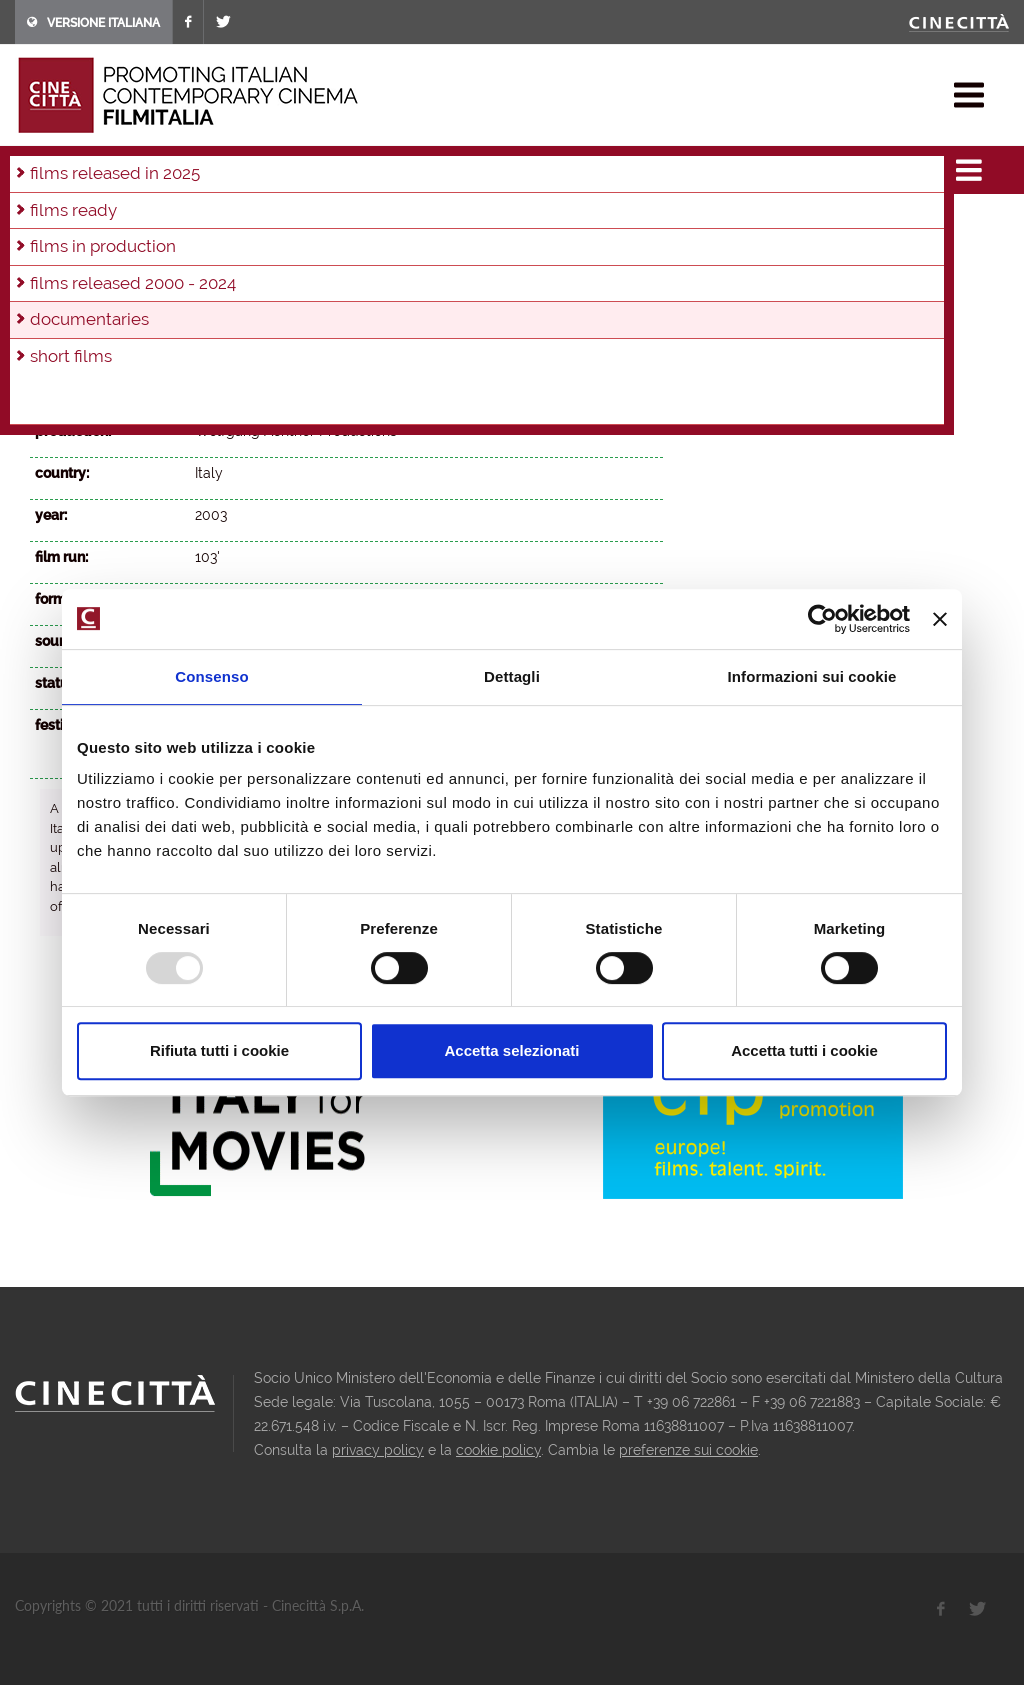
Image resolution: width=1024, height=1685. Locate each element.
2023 (233, 222)
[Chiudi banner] (940, 619)
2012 (91, 249)
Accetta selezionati (511, 1050)
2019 (405, 222)
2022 (276, 222)
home (33, 164)
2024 (190, 222)
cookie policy (498, 1450)
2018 (447, 222)
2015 (574, 222)
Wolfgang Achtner (255, 389)
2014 (616, 222)
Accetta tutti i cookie (804, 1050)
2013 (49, 249)
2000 (614, 249)
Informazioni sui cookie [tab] (812, 676)
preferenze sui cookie (688, 1450)
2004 (295, 164)
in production (77, 222)
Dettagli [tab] (512, 676)
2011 (132, 249)
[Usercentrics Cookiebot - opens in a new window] (822, 619)
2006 (350, 249)
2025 (147, 222)
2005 (395, 249)
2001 (570, 249)
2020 (362, 222)
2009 (218, 249)
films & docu (108, 164)
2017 (489, 222)
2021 (319, 222)
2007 (306, 249)
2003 (483, 249)
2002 (527, 249)
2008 (262, 249)
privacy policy (378, 1450)
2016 (531, 222)
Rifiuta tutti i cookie (219, 1050)
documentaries (214, 164)
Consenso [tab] (211, 676)
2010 (174, 249)
